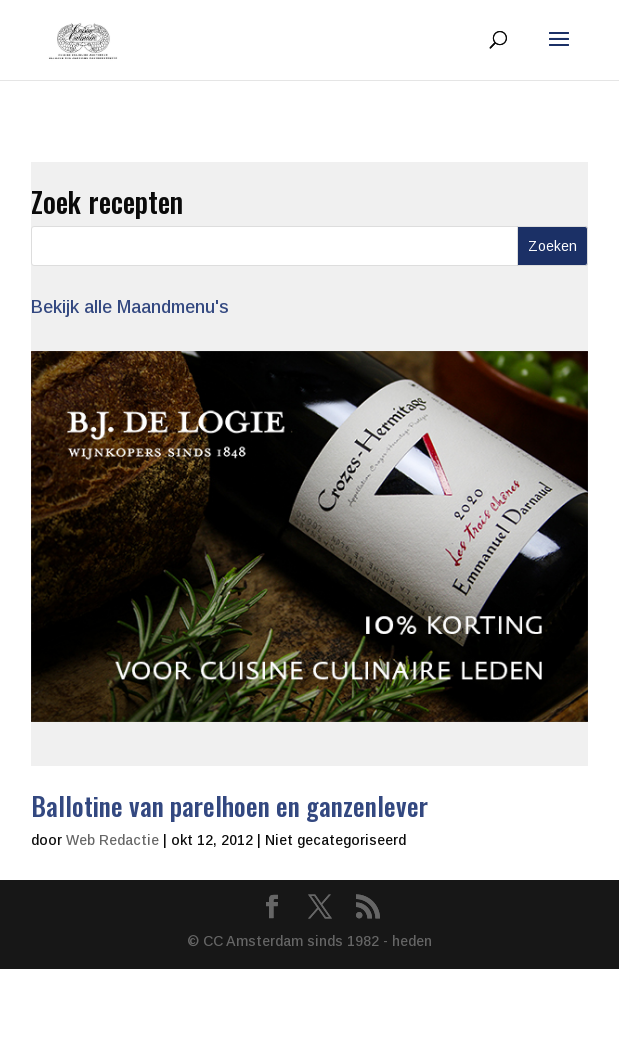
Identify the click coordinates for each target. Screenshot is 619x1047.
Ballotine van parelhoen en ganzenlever (229, 805)
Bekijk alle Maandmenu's (130, 307)
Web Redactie (112, 840)
